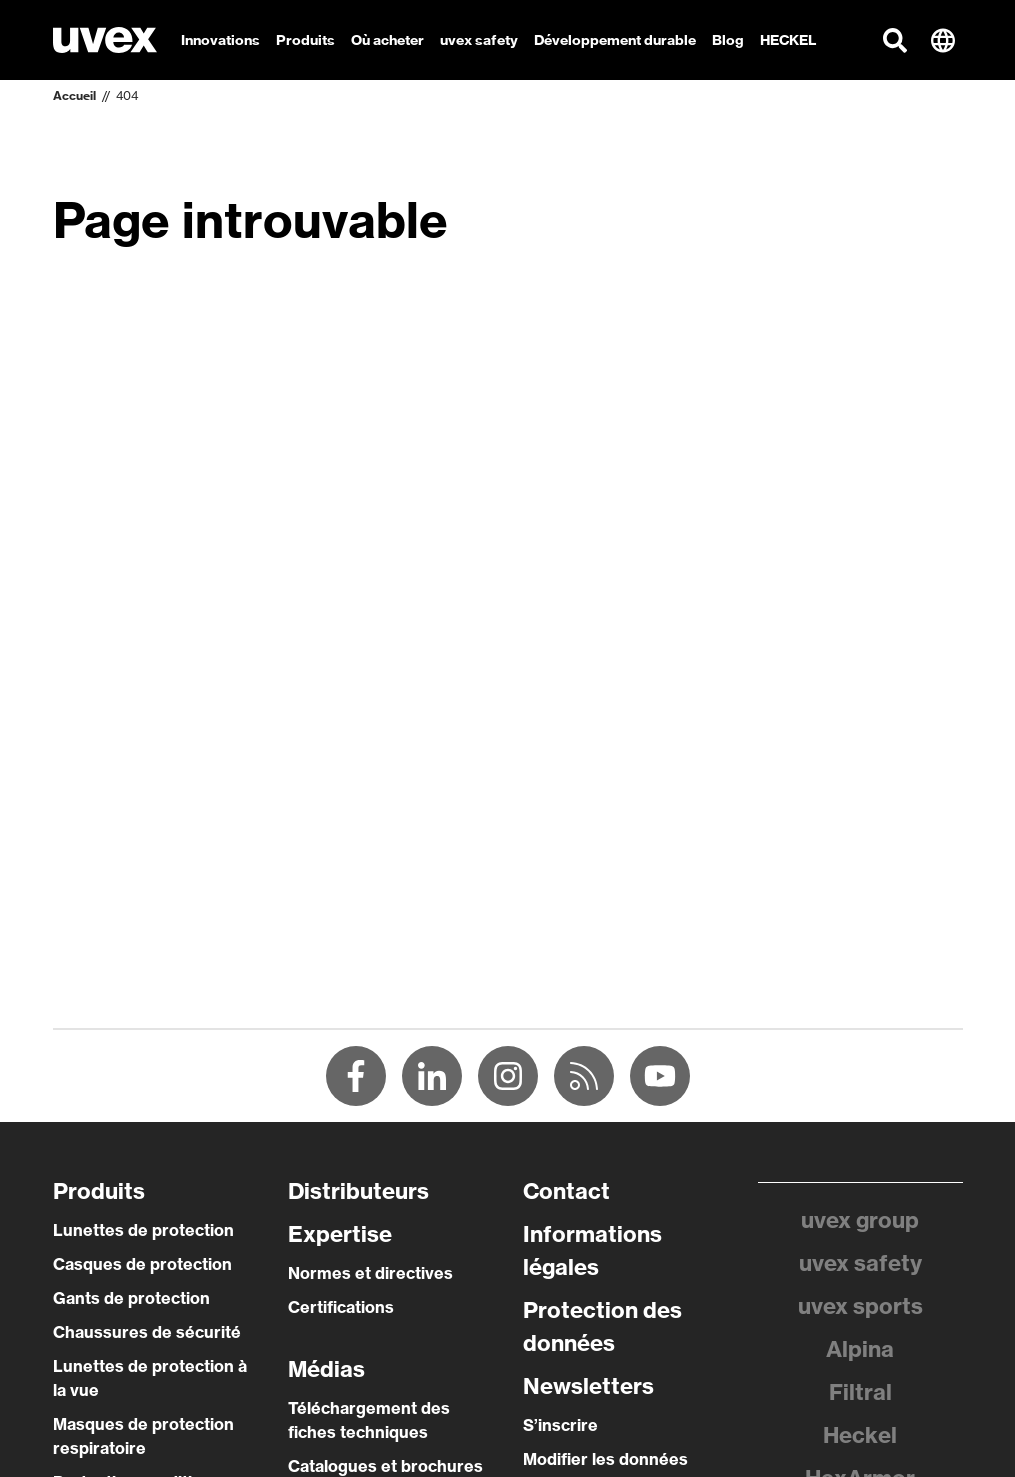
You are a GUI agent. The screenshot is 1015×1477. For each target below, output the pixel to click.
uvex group (860, 1220)
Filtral (860, 1392)
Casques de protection (142, 1264)
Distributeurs (358, 1191)
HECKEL (788, 40)
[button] (895, 40)
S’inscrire (560, 1425)
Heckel (860, 1435)
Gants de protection (131, 1298)
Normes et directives (370, 1273)
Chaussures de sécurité (147, 1332)
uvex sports (860, 1306)
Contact (566, 1191)
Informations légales (592, 1250)
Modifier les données (605, 1459)
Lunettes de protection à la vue (150, 1378)
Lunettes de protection (143, 1230)
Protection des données (602, 1326)
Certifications (341, 1307)
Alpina (860, 1349)
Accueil (74, 95)
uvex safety (860, 1263)
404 (127, 95)
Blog (728, 40)
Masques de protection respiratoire (143, 1436)
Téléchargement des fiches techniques (369, 1420)
